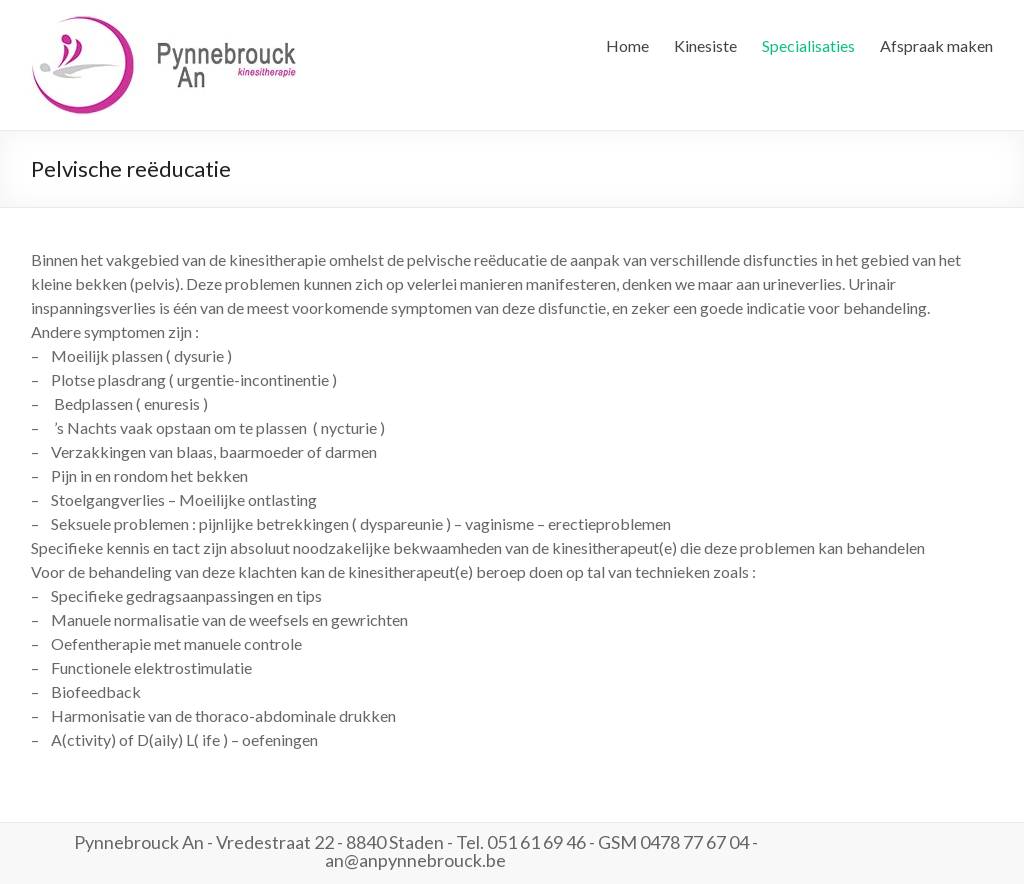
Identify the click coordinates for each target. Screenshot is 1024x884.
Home (627, 45)
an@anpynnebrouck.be (415, 860)
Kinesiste (705, 45)
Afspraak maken (936, 45)
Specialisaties (808, 45)
